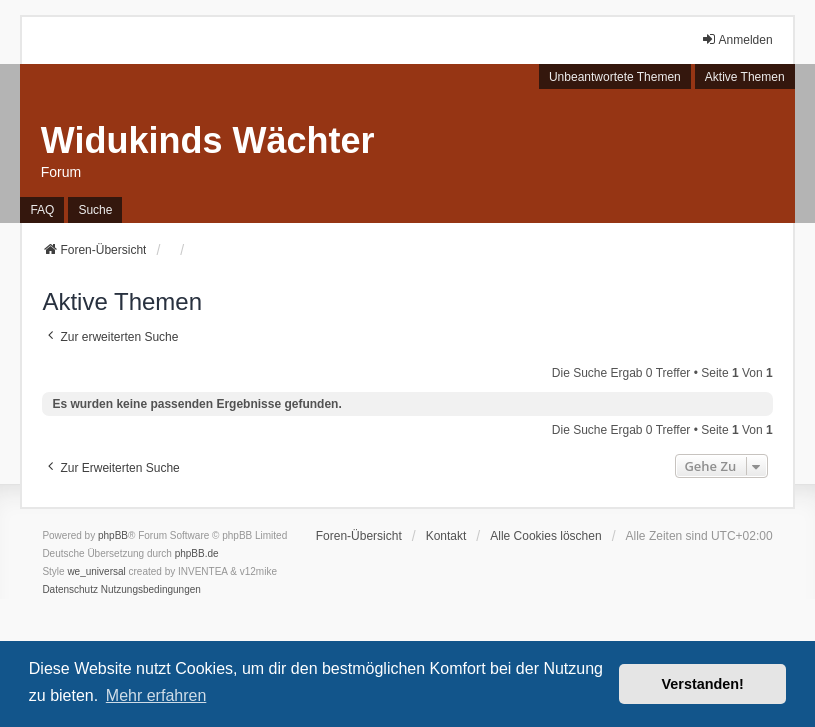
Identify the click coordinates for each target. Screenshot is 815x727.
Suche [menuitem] (95, 210)
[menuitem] (70, 590)
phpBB (113, 535)
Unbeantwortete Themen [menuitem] (615, 77)
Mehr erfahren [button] (156, 695)
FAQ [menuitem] (42, 210)
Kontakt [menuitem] (446, 536)
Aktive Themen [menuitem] (745, 77)
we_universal (96, 571)
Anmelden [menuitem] (737, 39)
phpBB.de (197, 553)
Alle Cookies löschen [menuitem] (545, 536)
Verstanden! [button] (703, 684)
